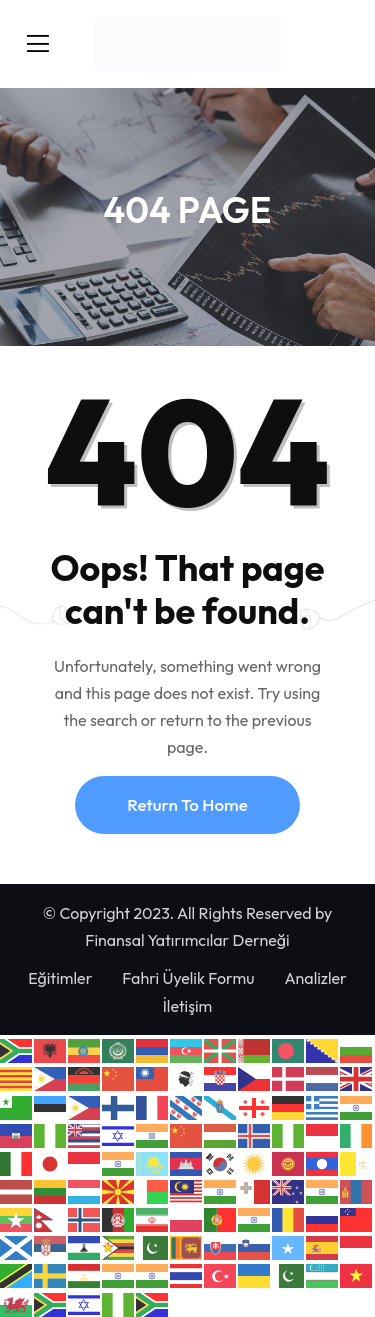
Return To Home (187, 804)
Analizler (315, 978)
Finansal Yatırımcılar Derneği (187, 940)
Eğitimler (60, 978)
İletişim (188, 1006)
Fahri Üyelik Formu (188, 978)
